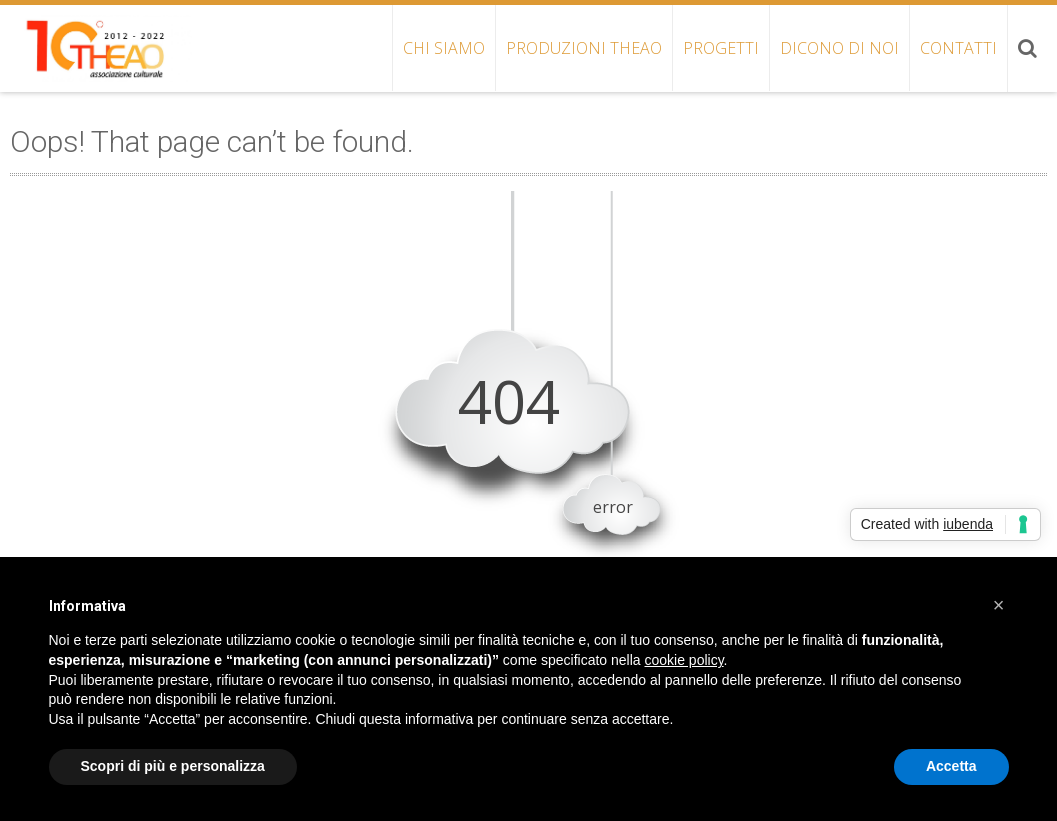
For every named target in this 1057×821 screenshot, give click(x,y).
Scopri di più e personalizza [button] (173, 766)
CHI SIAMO (444, 48)
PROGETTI (721, 48)
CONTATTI (958, 48)
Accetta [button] (951, 766)
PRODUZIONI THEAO (584, 48)
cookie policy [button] (683, 660)
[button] (999, 605)
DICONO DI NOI (839, 48)
